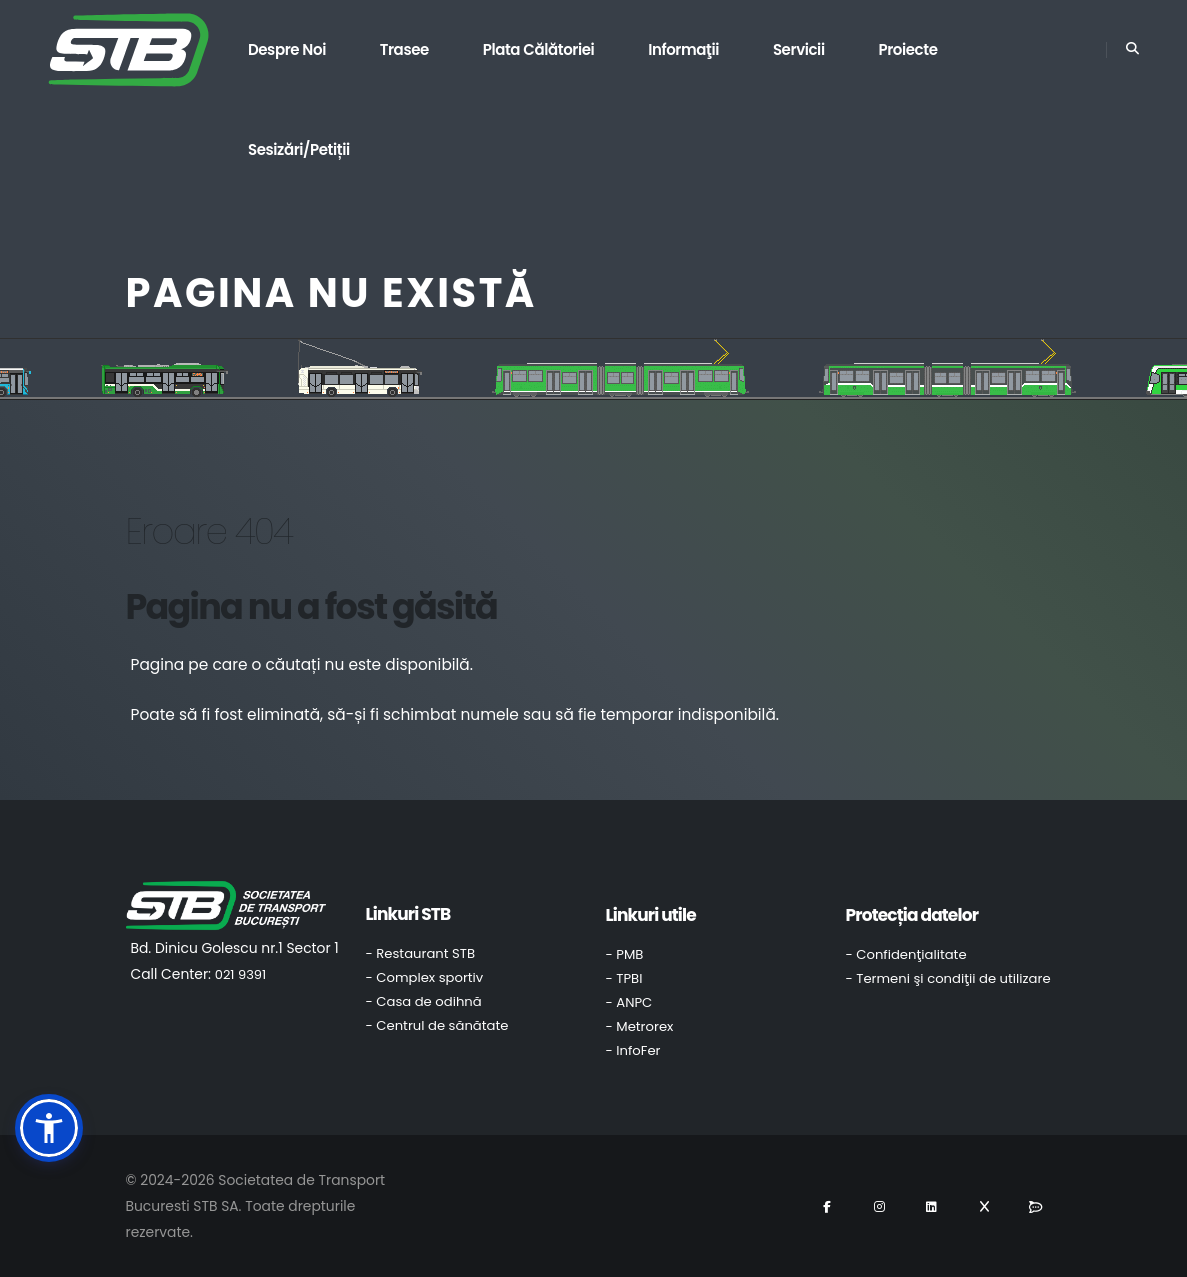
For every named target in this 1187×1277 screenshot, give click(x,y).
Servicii (799, 49)
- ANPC (629, 1002)
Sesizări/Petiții (299, 149)
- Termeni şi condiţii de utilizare (948, 978)
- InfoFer (633, 1050)
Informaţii (683, 49)
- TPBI (624, 978)
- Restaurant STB (421, 953)
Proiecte (907, 49)
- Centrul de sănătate (437, 1025)
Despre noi (287, 49)
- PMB (625, 954)
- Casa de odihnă (424, 1001)
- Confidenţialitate (906, 954)
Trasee (404, 49)
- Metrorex (640, 1026)
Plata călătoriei (539, 49)
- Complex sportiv (425, 977)
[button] (49, 1128)
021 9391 (240, 974)
